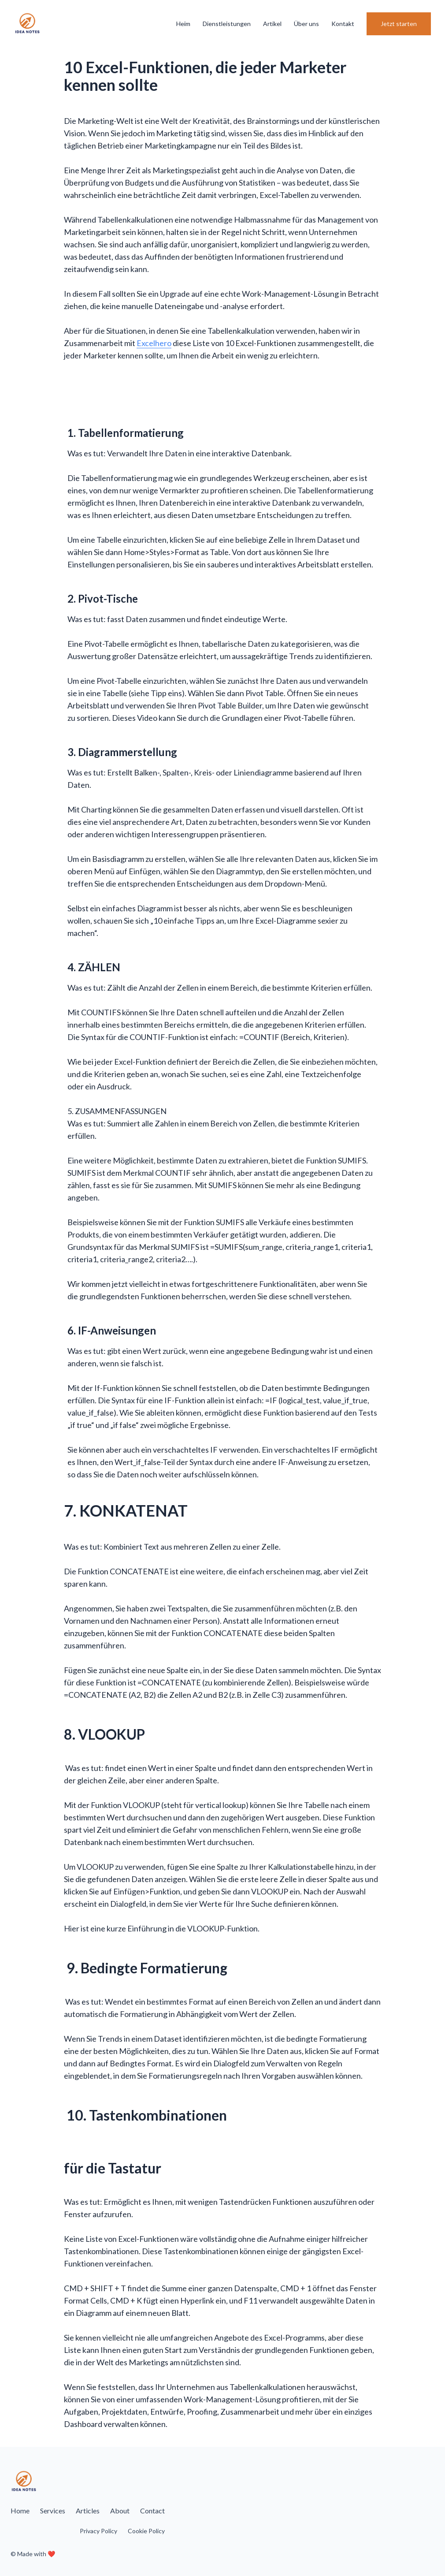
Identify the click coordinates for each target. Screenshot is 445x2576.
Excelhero (154, 343)
